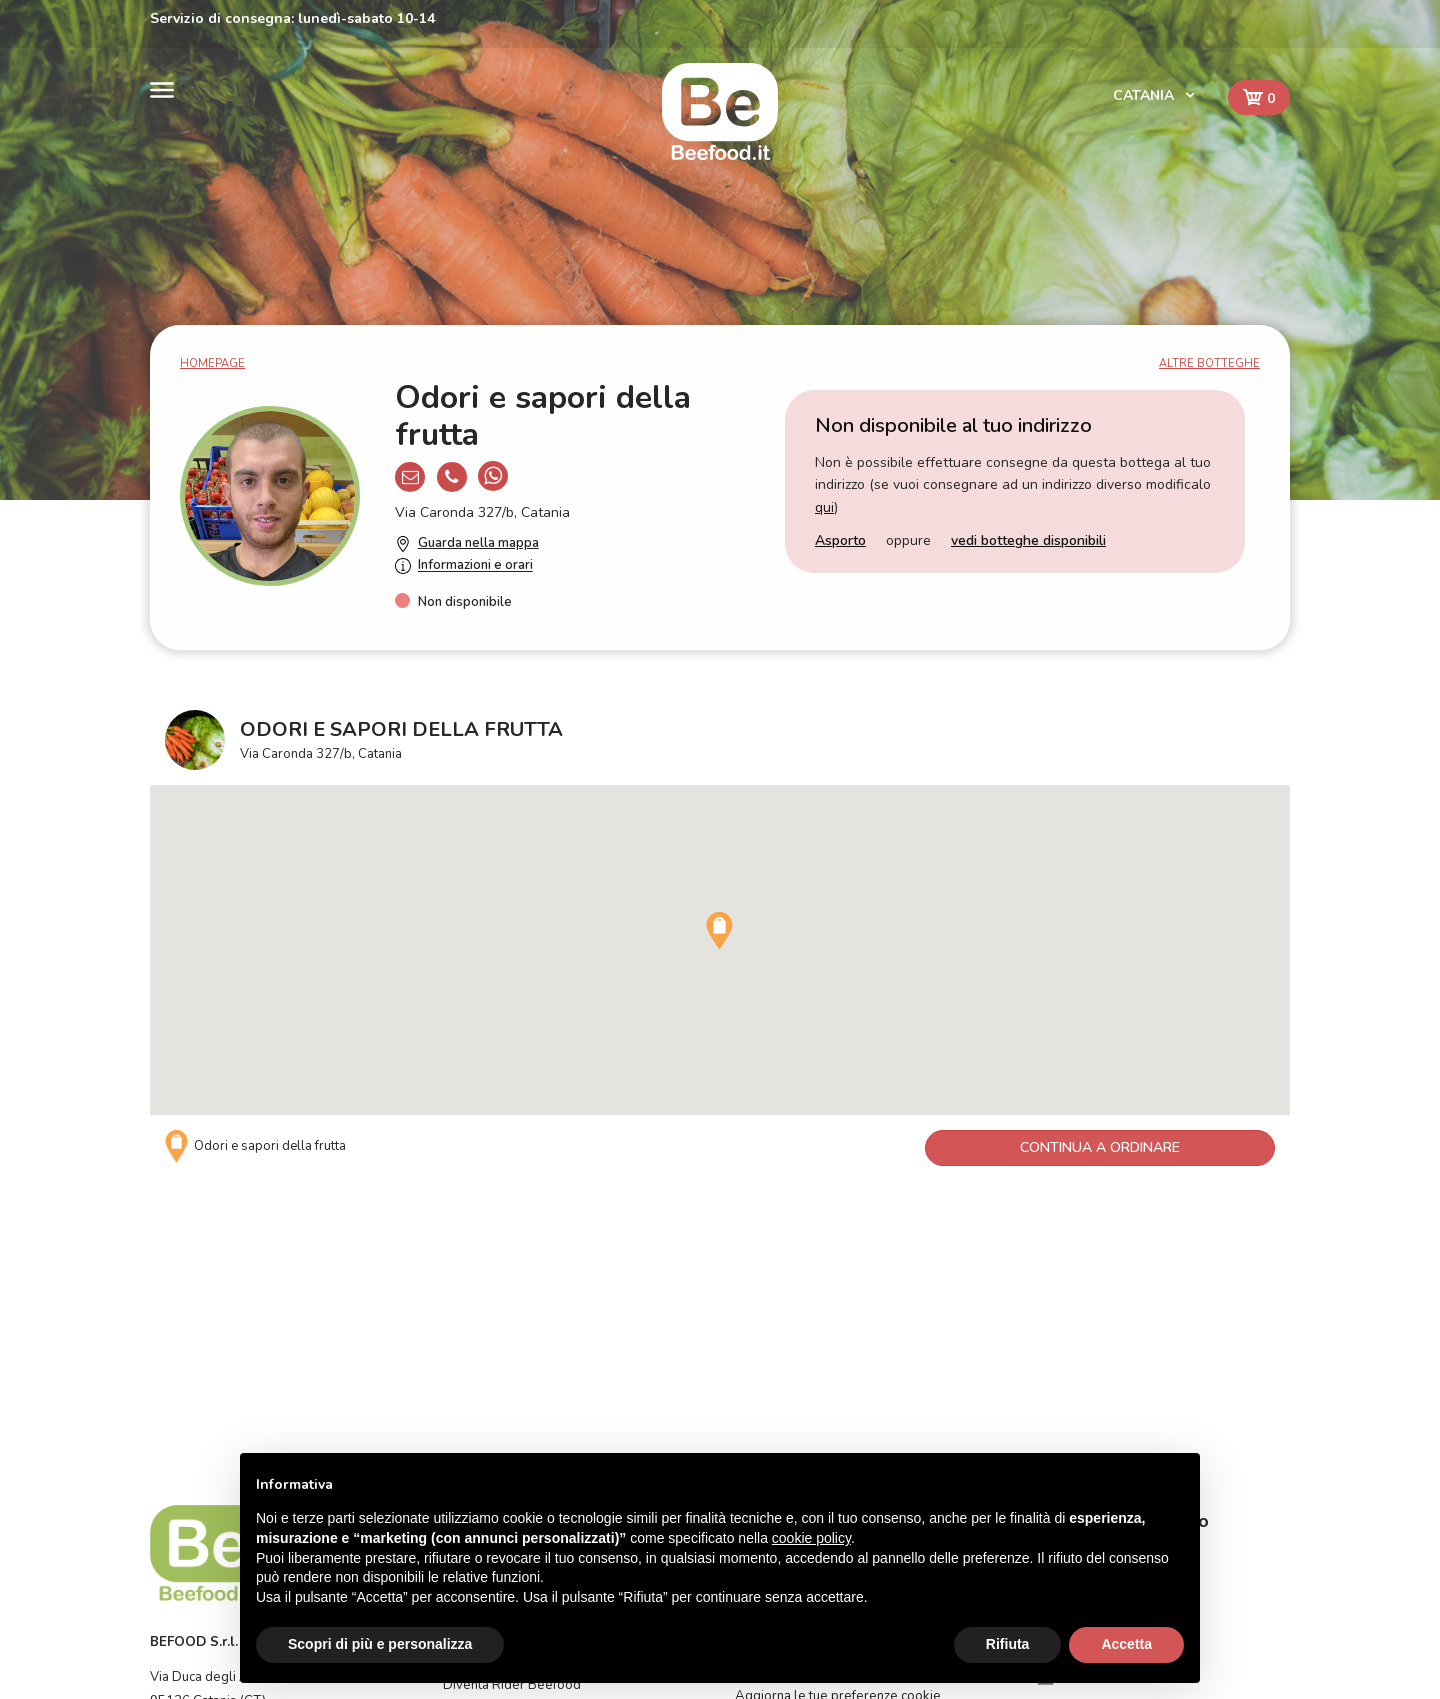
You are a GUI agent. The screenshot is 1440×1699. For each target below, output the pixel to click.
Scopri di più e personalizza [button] (380, 1644)
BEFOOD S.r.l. (194, 1424)
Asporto (840, 540)
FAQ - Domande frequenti (812, 1372)
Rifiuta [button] (1008, 1644)
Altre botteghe (1209, 363)
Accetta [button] (1126, 1644)
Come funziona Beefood (807, 1345)
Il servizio (471, 1372)
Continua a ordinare (1100, 1147)
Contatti (466, 1398)
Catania (1145, 95)
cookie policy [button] (811, 1538)
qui (824, 507)
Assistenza (768, 1398)
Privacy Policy (776, 1425)
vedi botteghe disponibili (1028, 540)
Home (461, 1345)
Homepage (212, 363)
